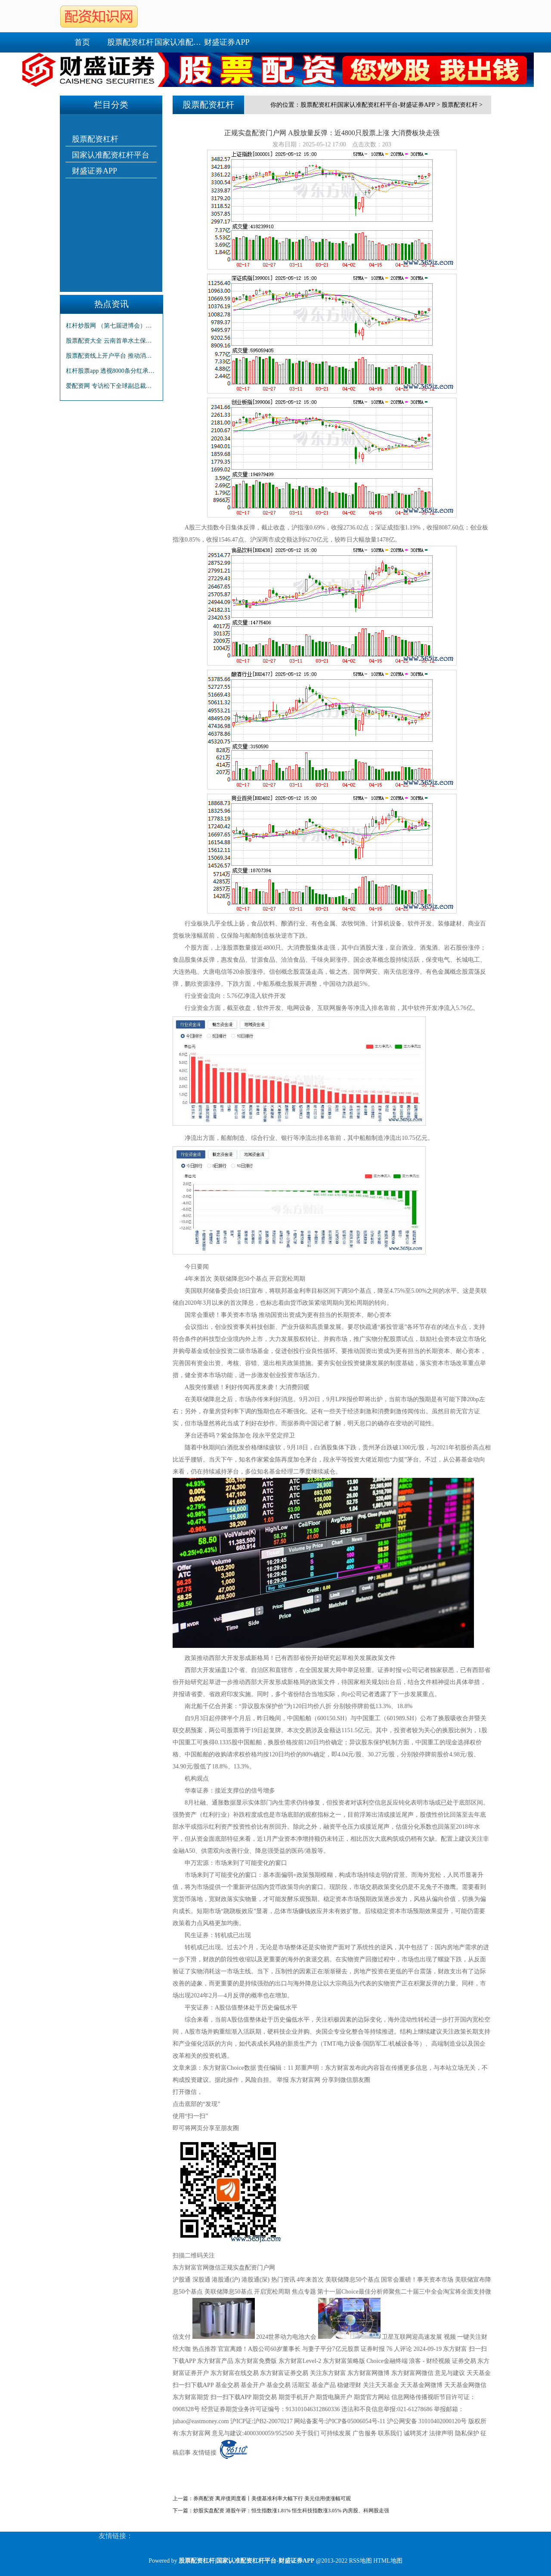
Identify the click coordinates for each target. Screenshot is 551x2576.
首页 (82, 42)
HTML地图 (387, 2560)
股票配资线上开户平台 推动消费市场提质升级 (111, 356)
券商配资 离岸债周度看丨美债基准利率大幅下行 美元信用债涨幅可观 (272, 2499)
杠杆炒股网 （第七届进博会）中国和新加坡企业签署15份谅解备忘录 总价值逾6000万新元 (111, 325)
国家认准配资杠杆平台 (179, 42)
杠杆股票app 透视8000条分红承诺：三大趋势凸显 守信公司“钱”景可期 (111, 371)
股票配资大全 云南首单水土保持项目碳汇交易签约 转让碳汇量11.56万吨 (111, 340)
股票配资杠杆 (130, 42)
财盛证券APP (226, 42)
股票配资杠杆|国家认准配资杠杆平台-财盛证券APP (367, 105)
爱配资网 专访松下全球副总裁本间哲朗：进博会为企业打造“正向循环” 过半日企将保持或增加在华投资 (111, 386)
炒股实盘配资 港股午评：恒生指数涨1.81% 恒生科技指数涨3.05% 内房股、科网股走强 (291, 2511)
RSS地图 (360, 2560)
